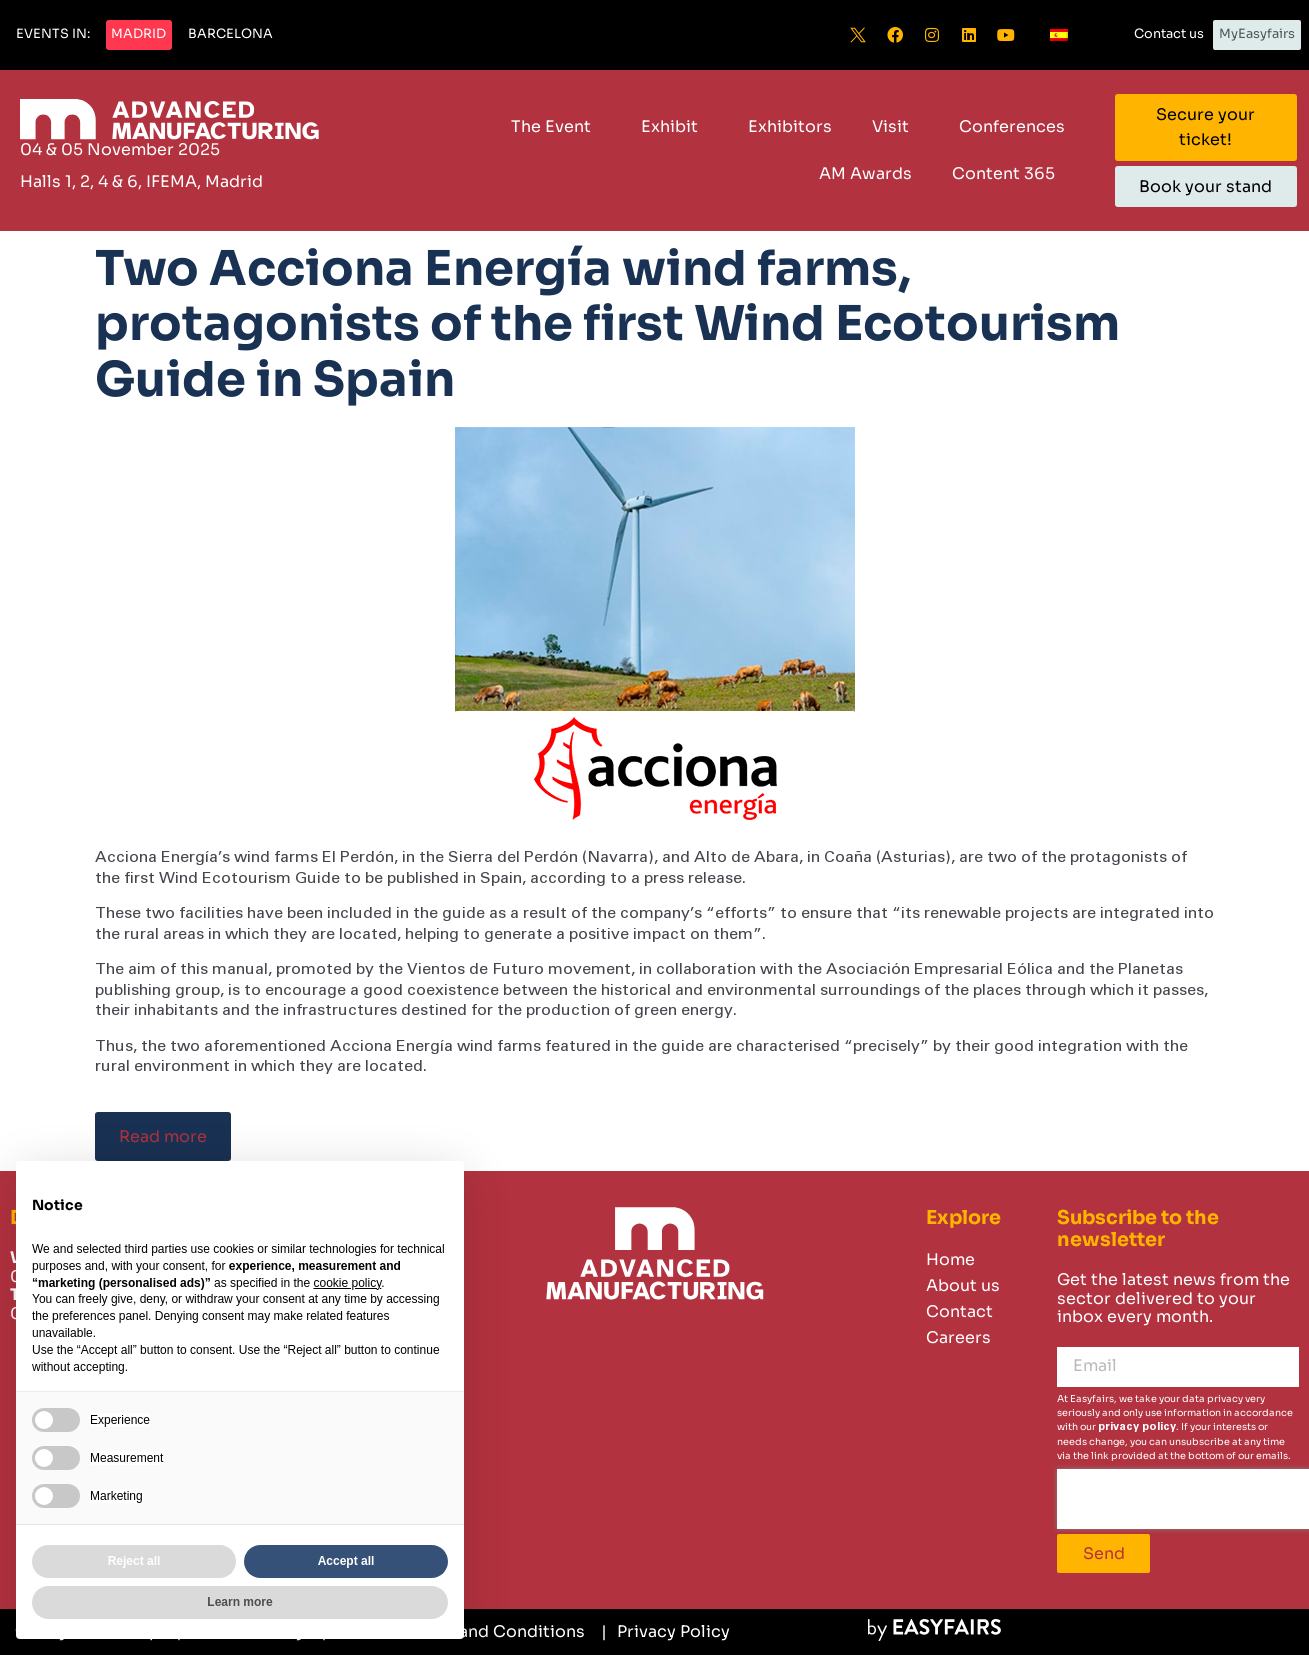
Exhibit (674, 126)
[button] (53, 35)
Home (950, 1259)
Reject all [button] (134, 1561)
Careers (958, 1337)
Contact (959, 1311)
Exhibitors (790, 126)
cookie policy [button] (347, 1283)
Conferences (1012, 126)
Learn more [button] (239, 1602)
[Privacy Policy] (665, 1632)
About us (963, 1285)
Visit (895, 126)
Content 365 (1008, 173)
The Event (556, 126)
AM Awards (865, 173)
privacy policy (1137, 1426)
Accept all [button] (346, 1561)
